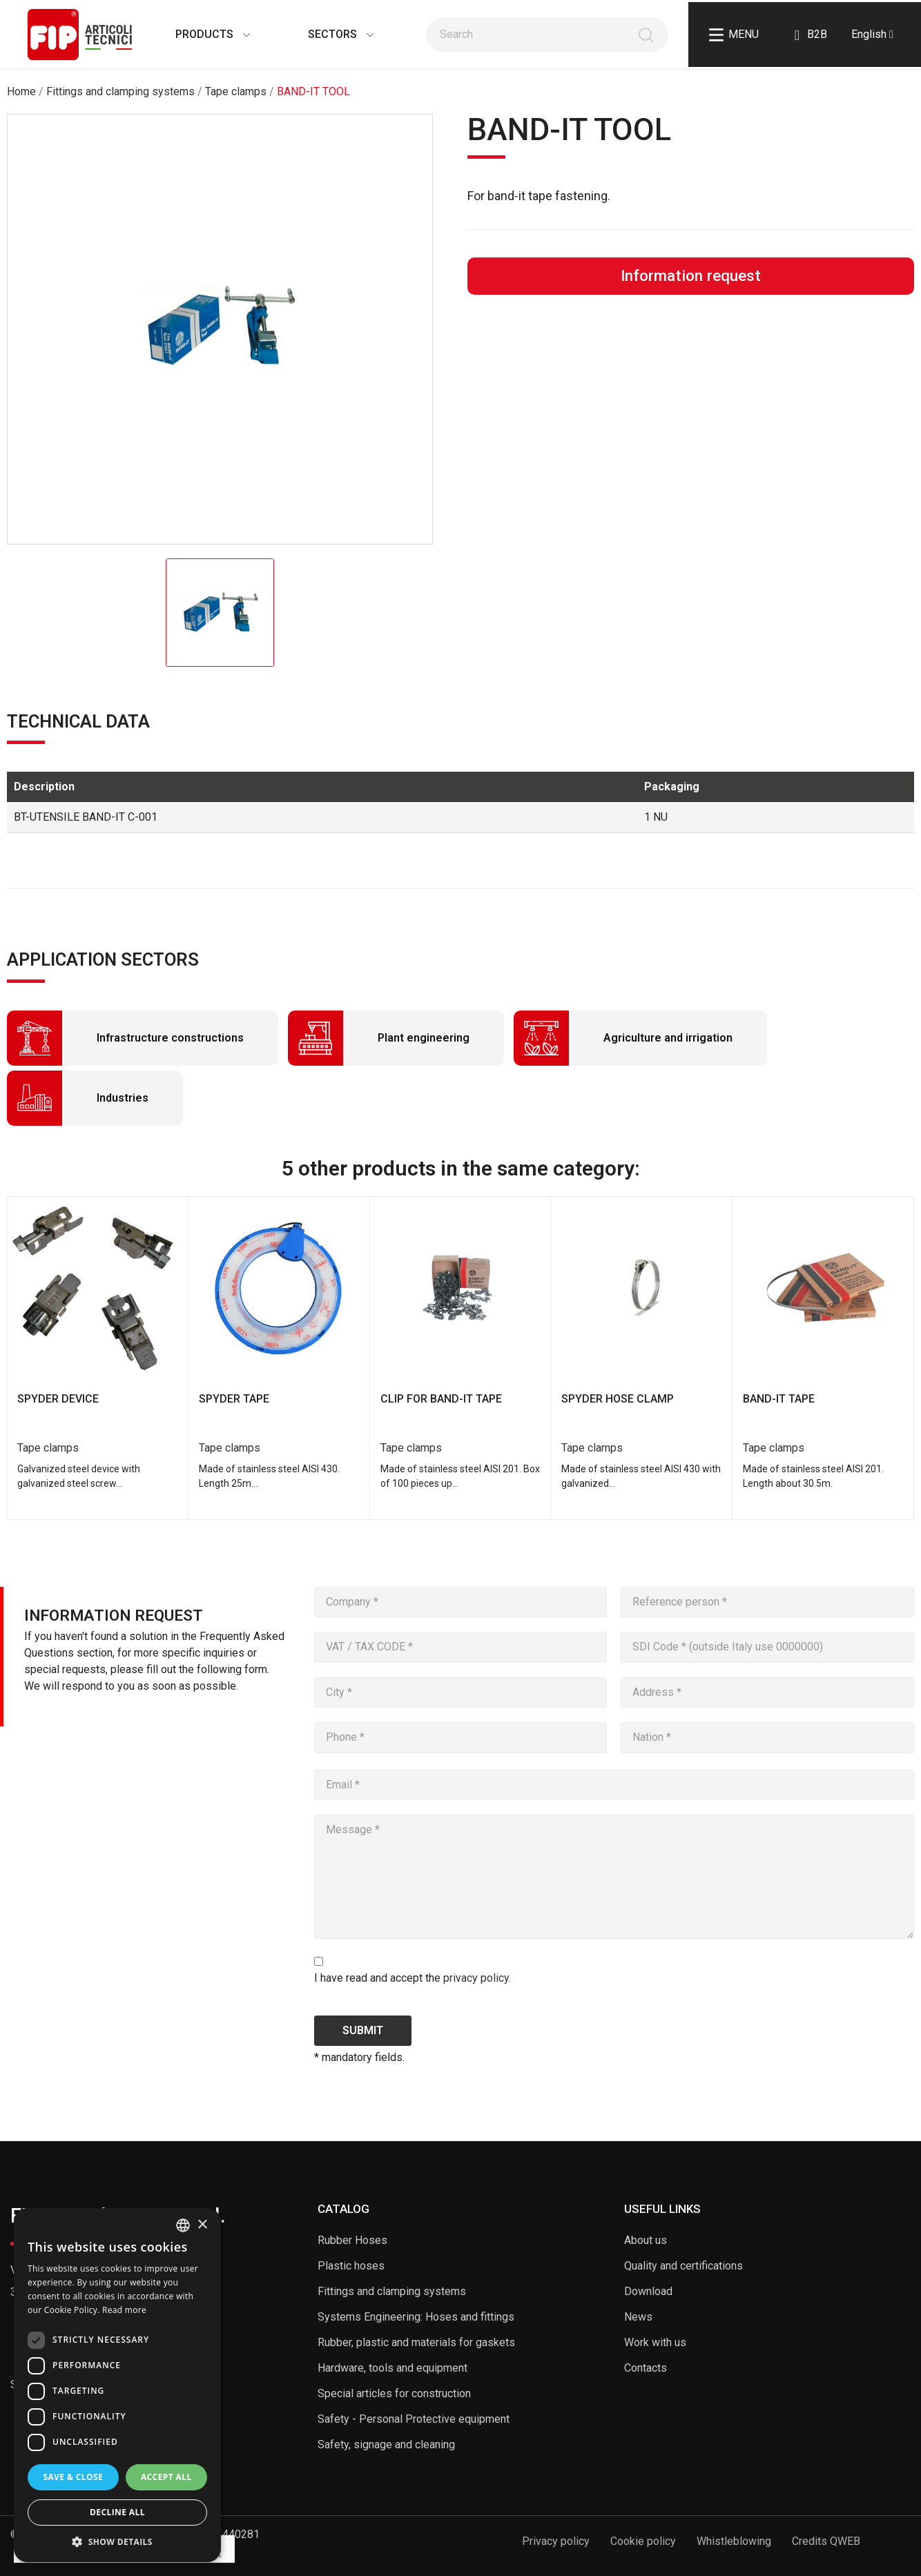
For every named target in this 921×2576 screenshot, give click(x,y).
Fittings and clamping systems (392, 2291)
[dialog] (117, 2385)
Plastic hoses (351, 2265)
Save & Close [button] (73, 2477)
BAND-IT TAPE (779, 1398)
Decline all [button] (117, 2512)
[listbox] (183, 2225)
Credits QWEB (826, 2541)
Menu (734, 35)
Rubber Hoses (352, 2240)
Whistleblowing (734, 2541)
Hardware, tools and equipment (392, 2367)
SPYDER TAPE (234, 1398)
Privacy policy (556, 2541)
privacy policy (476, 1977)
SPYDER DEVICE (58, 1398)
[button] (117, 2541)
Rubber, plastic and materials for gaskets (416, 2342)
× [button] (202, 2225)
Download (648, 2291)
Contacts (645, 2367)
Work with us (655, 2342)
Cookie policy (643, 2541)
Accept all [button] (166, 2477)
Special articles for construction (394, 2393)
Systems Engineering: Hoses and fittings (416, 2316)
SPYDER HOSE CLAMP (617, 1398)
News (638, 2316)
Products (199, 34)
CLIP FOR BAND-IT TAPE (441, 1398)
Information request (691, 275)
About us (645, 2240)
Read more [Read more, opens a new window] (124, 2310)
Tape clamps (48, 1447)
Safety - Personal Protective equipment (414, 2419)
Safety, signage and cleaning (386, 2444)
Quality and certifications (683, 2265)
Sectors (327, 34)
